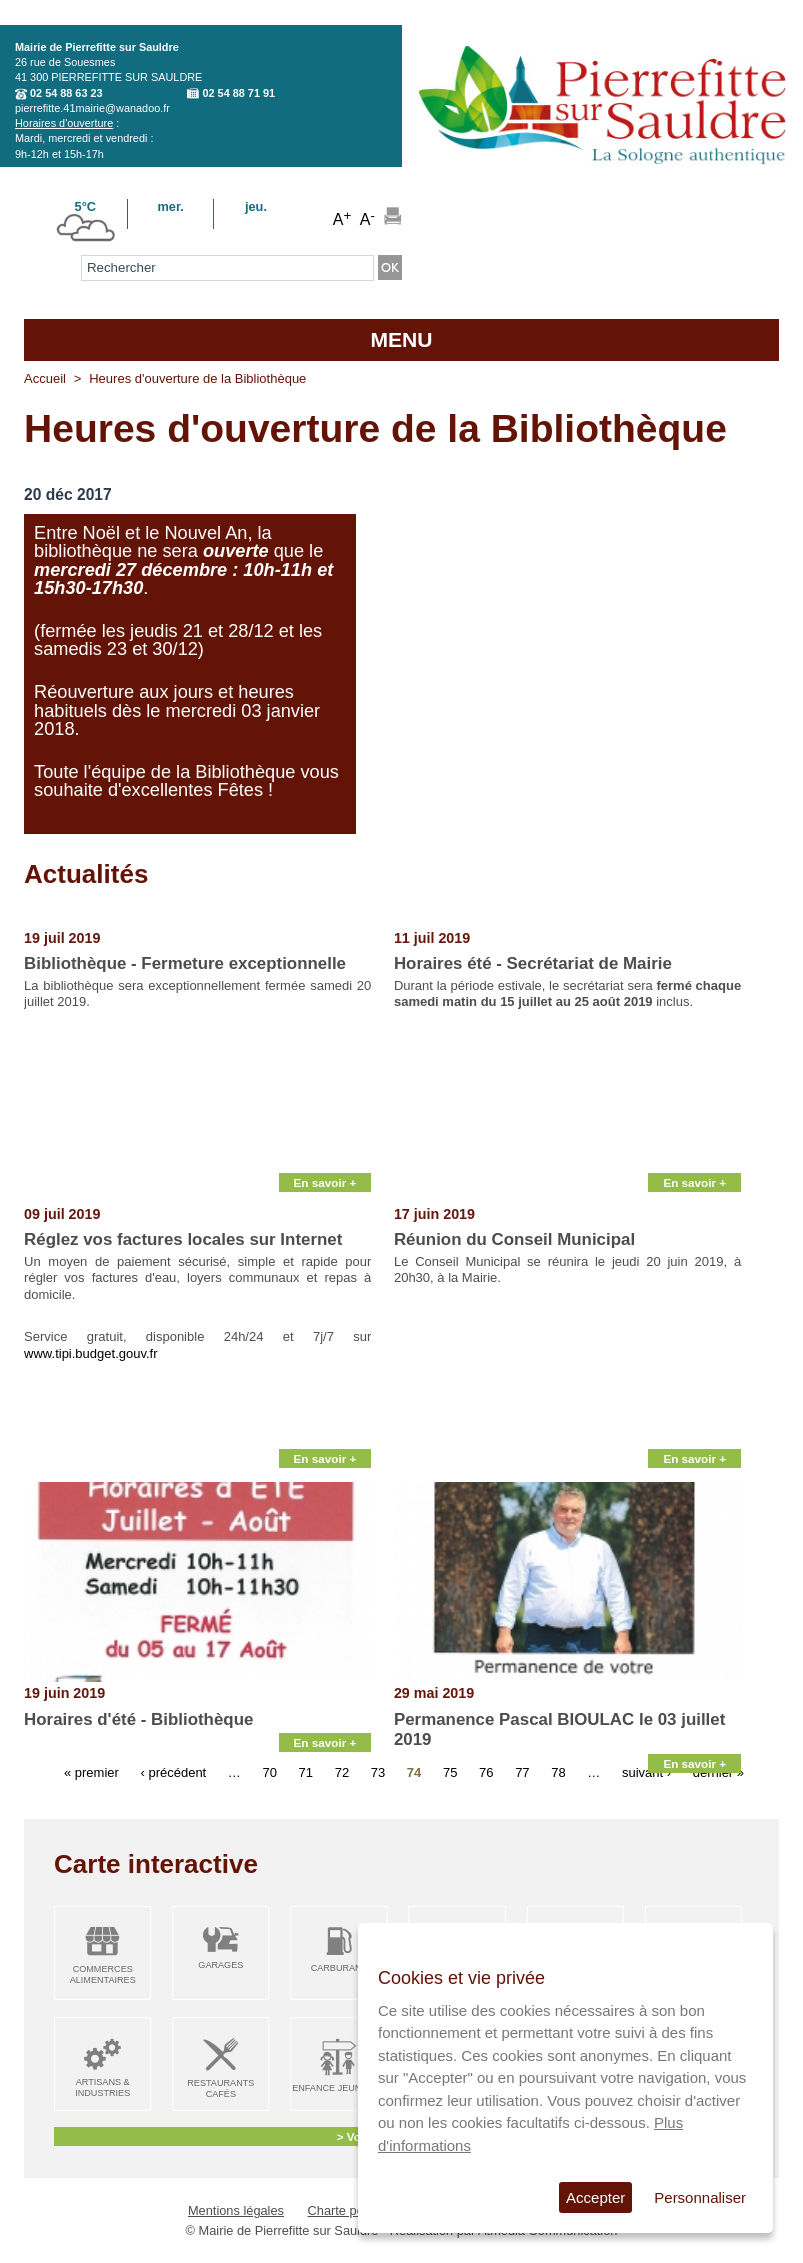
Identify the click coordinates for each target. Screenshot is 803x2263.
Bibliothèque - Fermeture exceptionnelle (185, 963)
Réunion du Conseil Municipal (514, 1239)
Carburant (339, 1968)
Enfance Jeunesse (339, 2088)
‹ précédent (173, 1772)
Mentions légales (236, 2210)
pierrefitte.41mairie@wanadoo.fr (92, 108)
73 (378, 1772)
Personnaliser (700, 2197)
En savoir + (325, 1182)
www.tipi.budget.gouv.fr (90, 1353)
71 (306, 1772)
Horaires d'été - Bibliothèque (138, 1719)
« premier (91, 1772)
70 (269, 1772)
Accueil (45, 378)
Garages (220, 1965)
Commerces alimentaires (103, 1974)
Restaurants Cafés (220, 2088)
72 (342, 1772)
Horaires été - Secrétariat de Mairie (533, 963)
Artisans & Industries (102, 2087)
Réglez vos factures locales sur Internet (183, 1239)
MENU (401, 339)
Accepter (595, 2197)
